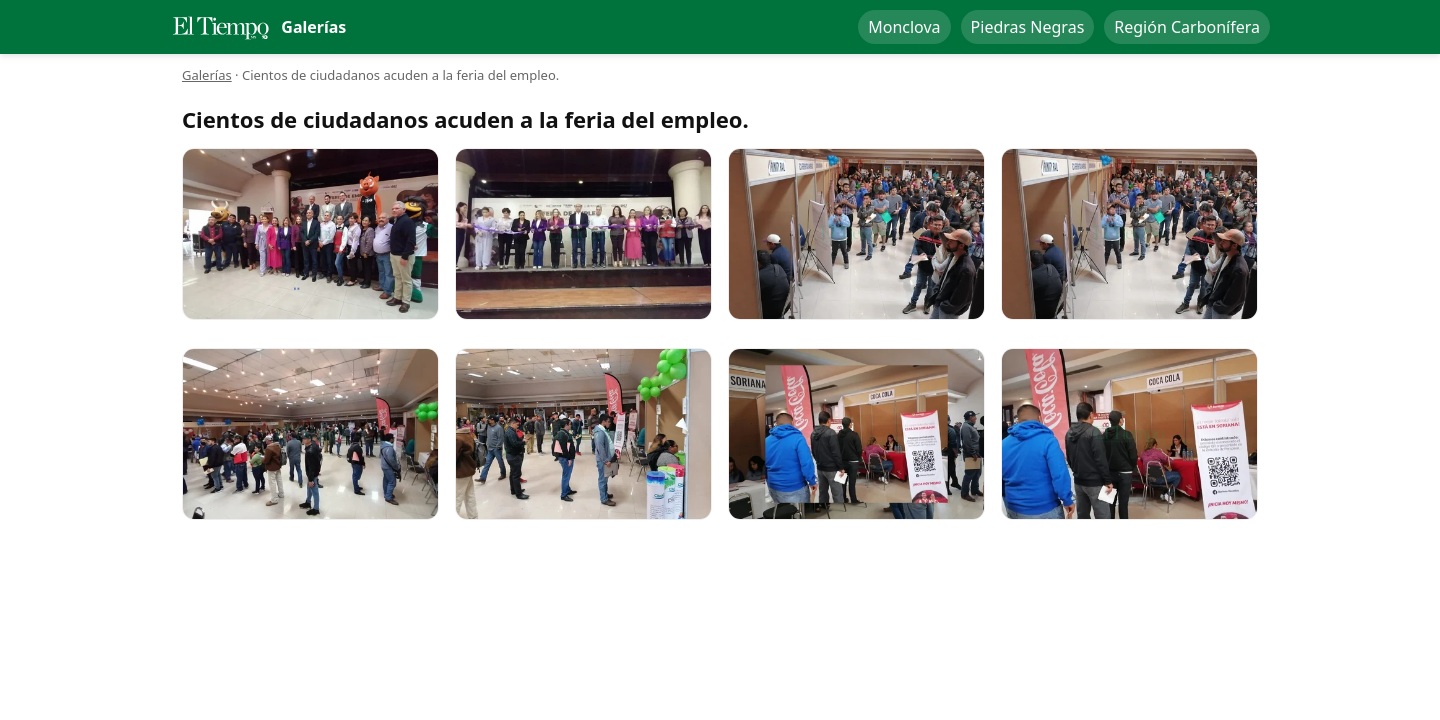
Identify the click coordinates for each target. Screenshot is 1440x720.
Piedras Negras (1028, 27)
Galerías (207, 75)
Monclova (904, 27)
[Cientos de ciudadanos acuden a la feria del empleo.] (310, 234)
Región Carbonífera (1187, 27)
